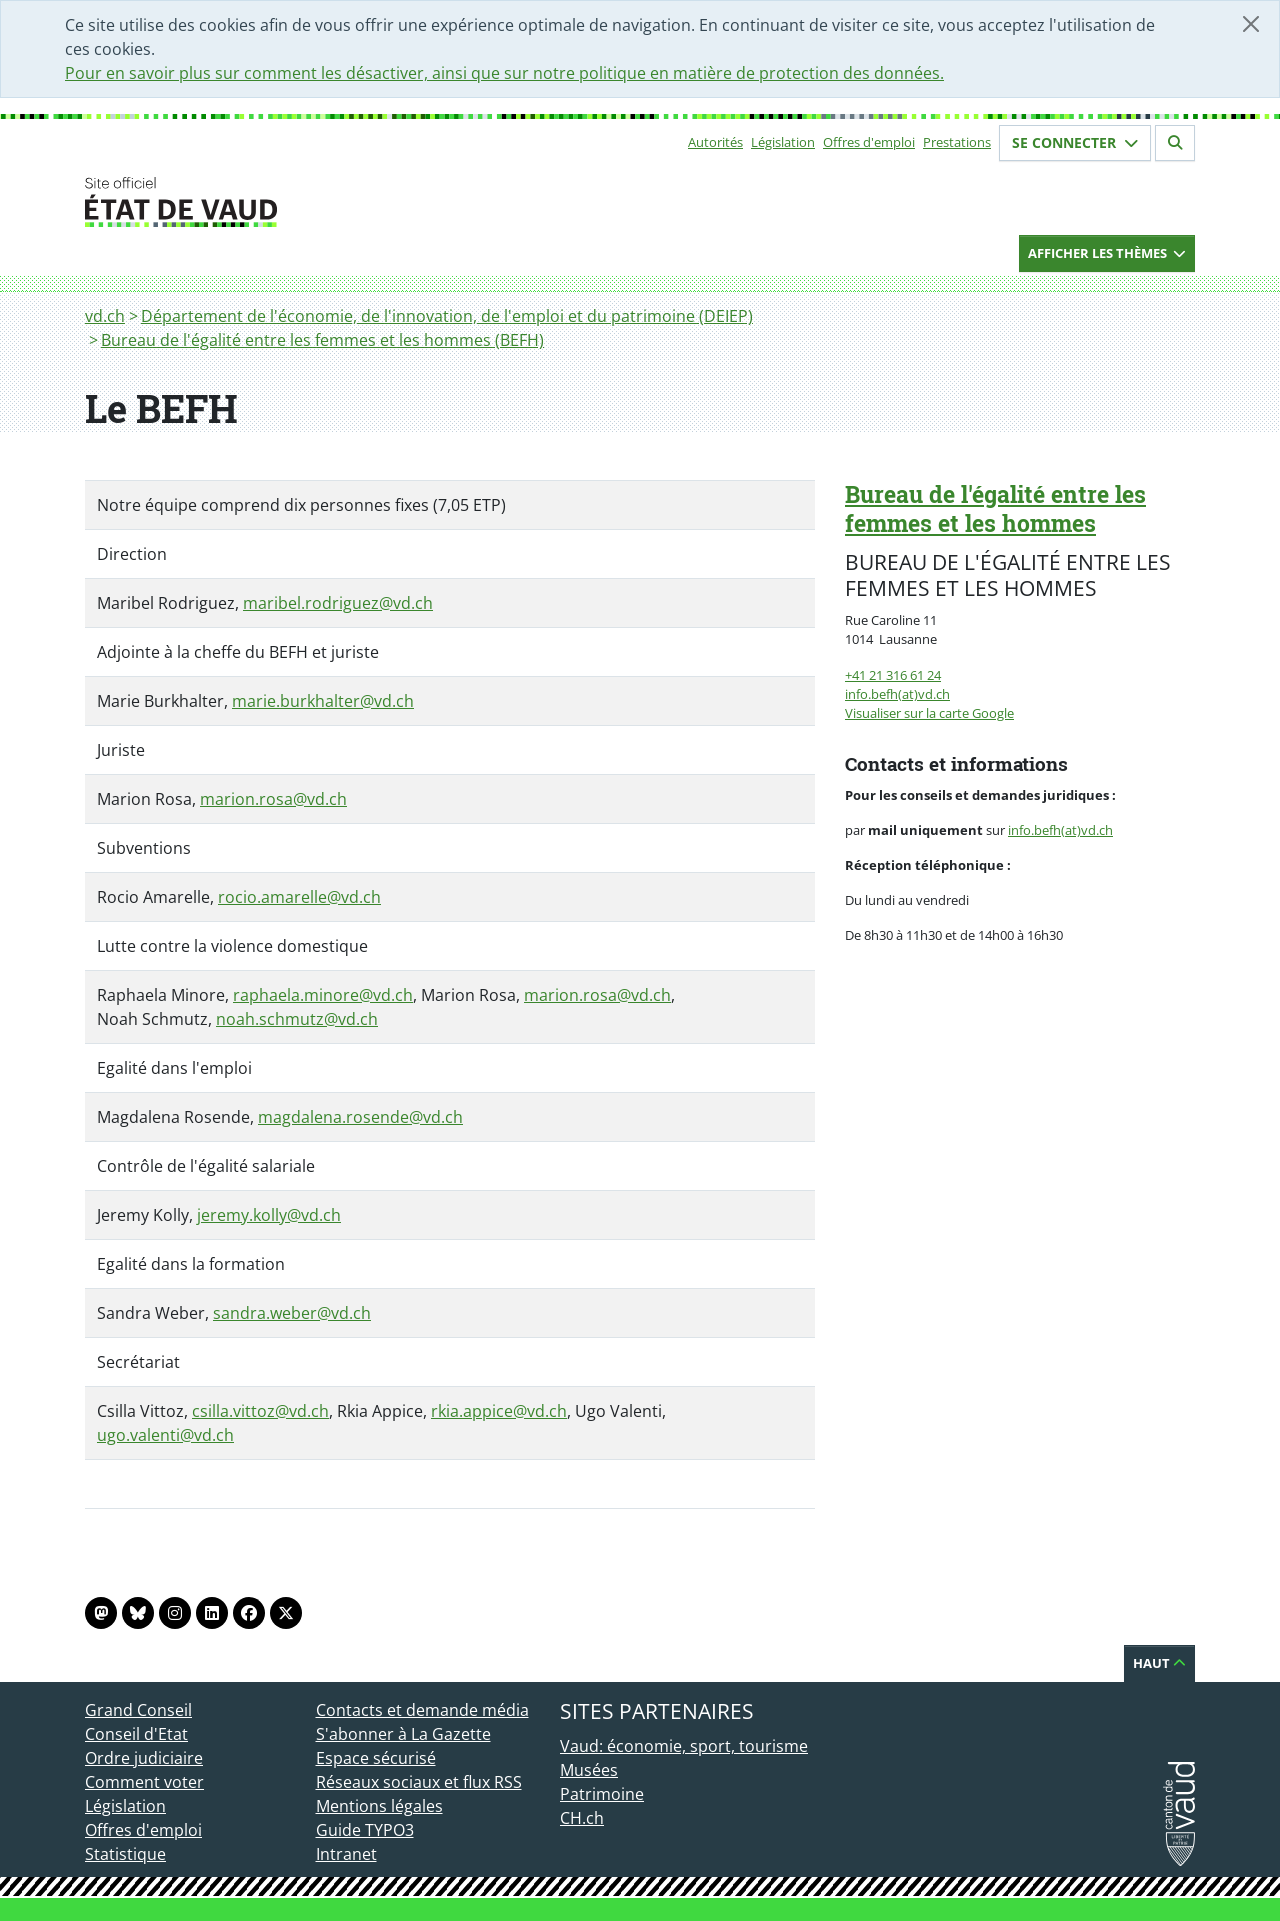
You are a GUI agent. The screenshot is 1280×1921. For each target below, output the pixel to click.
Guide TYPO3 (365, 1830)
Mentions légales (379, 1806)
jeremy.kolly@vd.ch (269, 1215)
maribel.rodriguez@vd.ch (338, 603)
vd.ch (105, 316)
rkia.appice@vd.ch (499, 1411)
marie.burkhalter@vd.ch (323, 701)
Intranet (346, 1854)
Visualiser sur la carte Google (929, 713)
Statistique (125, 1854)
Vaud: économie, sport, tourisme (684, 1746)
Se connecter (1075, 142)
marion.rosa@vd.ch (273, 799)
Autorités (715, 142)
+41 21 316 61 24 (893, 675)
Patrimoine (602, 1794)
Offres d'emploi (869, 142)
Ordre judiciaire (144, 1758)
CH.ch (582, 1818)
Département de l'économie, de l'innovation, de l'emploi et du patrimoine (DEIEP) (447, 316)
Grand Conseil (138, 1710)
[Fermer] (1251, 24)
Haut (1159, 1663)
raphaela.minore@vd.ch (323, 995)
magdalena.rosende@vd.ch (360, 1117)
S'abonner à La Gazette (403, 1734)
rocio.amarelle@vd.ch (299, 897)
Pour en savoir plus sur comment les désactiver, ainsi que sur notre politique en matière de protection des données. (504, 73)
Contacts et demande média (422, 1710)
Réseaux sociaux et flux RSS (419, 1782)
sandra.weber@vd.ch (292, 1313)
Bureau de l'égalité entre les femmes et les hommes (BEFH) (322, 340)
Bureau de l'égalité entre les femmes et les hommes (995, 508)
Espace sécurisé (376, 1758)
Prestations (957, 142)
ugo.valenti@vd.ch (165, 1435)
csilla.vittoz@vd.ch (260, 1411)
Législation (783, 142)
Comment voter (144, 1782)
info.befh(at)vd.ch (897, 694)
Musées (589, 1770)
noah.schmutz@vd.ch (297, 1019)
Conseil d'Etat (136, 1734)
